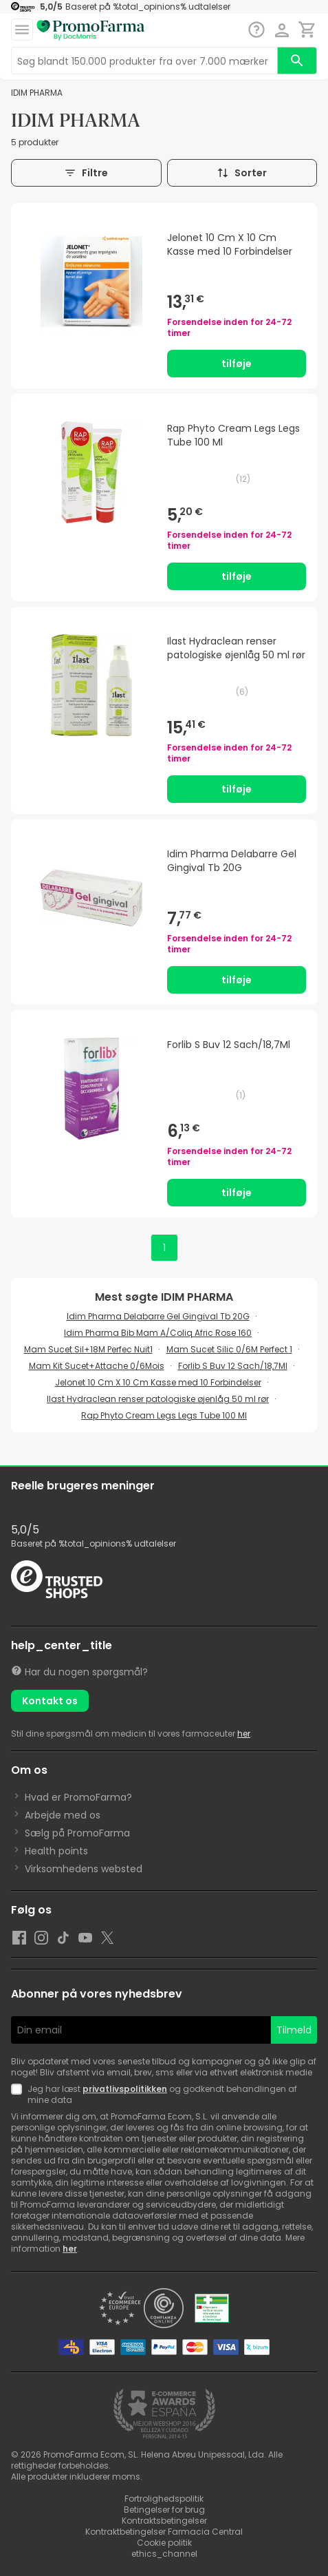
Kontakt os (50, 1701)
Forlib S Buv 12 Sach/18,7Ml (232, 1366)
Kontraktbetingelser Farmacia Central (164, 2531)
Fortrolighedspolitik (164, 2498)
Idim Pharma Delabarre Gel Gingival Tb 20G (158, 1316)
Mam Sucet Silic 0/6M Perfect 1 (229, 1349)
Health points (56, 1851)
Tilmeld (293, 2030)
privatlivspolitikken (125, 2089)
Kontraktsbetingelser (164, 2520)
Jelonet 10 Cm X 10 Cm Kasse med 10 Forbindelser (158, 1382)
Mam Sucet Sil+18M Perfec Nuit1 (88, 1349)
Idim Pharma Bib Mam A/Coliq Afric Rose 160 (158, 1333)
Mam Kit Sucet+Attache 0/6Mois (96, 1366)
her (243, 1733)
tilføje (236, 363)
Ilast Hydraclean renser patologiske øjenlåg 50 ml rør (158, 1399)
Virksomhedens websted (83, 1869)
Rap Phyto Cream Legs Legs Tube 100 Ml (164, 1415)
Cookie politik (164, 2542)
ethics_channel (164, 2553)
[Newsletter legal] (19, 2095)
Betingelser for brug (164, 2509)
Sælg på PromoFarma (77, 1833)
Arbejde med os (62, 1815)
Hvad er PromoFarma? (78, 1797)
